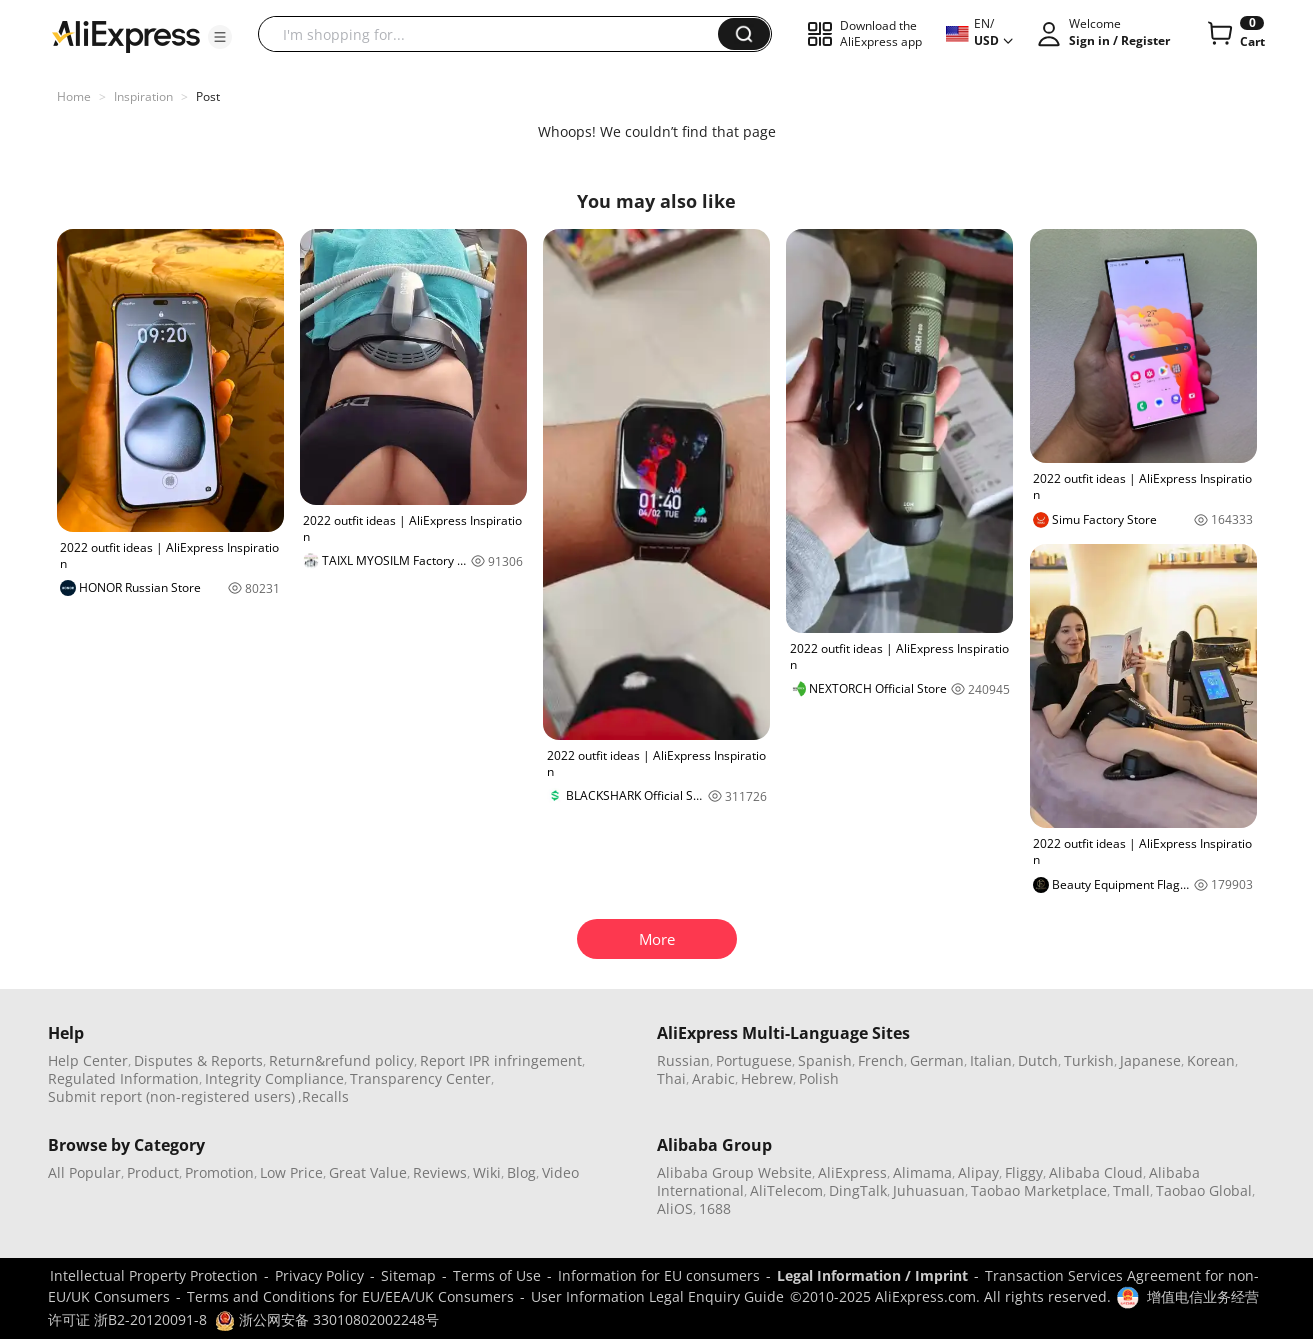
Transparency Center (420, 1078)
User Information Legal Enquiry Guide (657, 1296)
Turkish (1089, 1060)
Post (208, 96)
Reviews (440, 1172)
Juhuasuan (929, 1190)
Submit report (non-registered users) (171, 1096)
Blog (521, 1172)
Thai (671, 1078)
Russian (683, 1060)
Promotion (219, 1172)
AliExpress (852, 1172)
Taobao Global (1204, 1190)
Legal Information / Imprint (872, 1275)
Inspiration (143, 96)
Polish (819, 1078)
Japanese (1150, 1060)
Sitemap (408, 1275)
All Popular (84, 1172)
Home (74, 96)
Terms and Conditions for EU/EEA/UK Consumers (350, 1296)
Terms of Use (497, 1275)
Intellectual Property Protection (154, 1275)
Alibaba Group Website (734, 1172)
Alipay (978, 1172)
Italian (991, 1060)
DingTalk (858, 1190)
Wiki (487, 1172)
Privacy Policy (319, 1275)
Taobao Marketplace (1039, 1190)
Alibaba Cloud (1096, 1172)
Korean (1211, 1060)
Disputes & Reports (198, 1060)
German (937, 1060)
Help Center (88, 1060)
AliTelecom (786, 1190)
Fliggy (1024, 1172)
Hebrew (767, 1078)
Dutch (1038, 1060)
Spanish (825, 1060)
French (881, 1060)
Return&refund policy (341, 1060)
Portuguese (754, 1060)
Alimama (922, 1172)
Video (560, 1172)
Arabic (713, 1078)
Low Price (291, 1172)
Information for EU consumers (659, 1275)
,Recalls (323, 1096)
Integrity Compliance (274, 1078)
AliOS (675, 1208)
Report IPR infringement (501, 1060)
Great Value (368, 1172)
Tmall (1131, 1190)
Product (153, 1172)
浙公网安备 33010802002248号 (327, 1319)
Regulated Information (123, 1078)
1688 (715, 1208)
